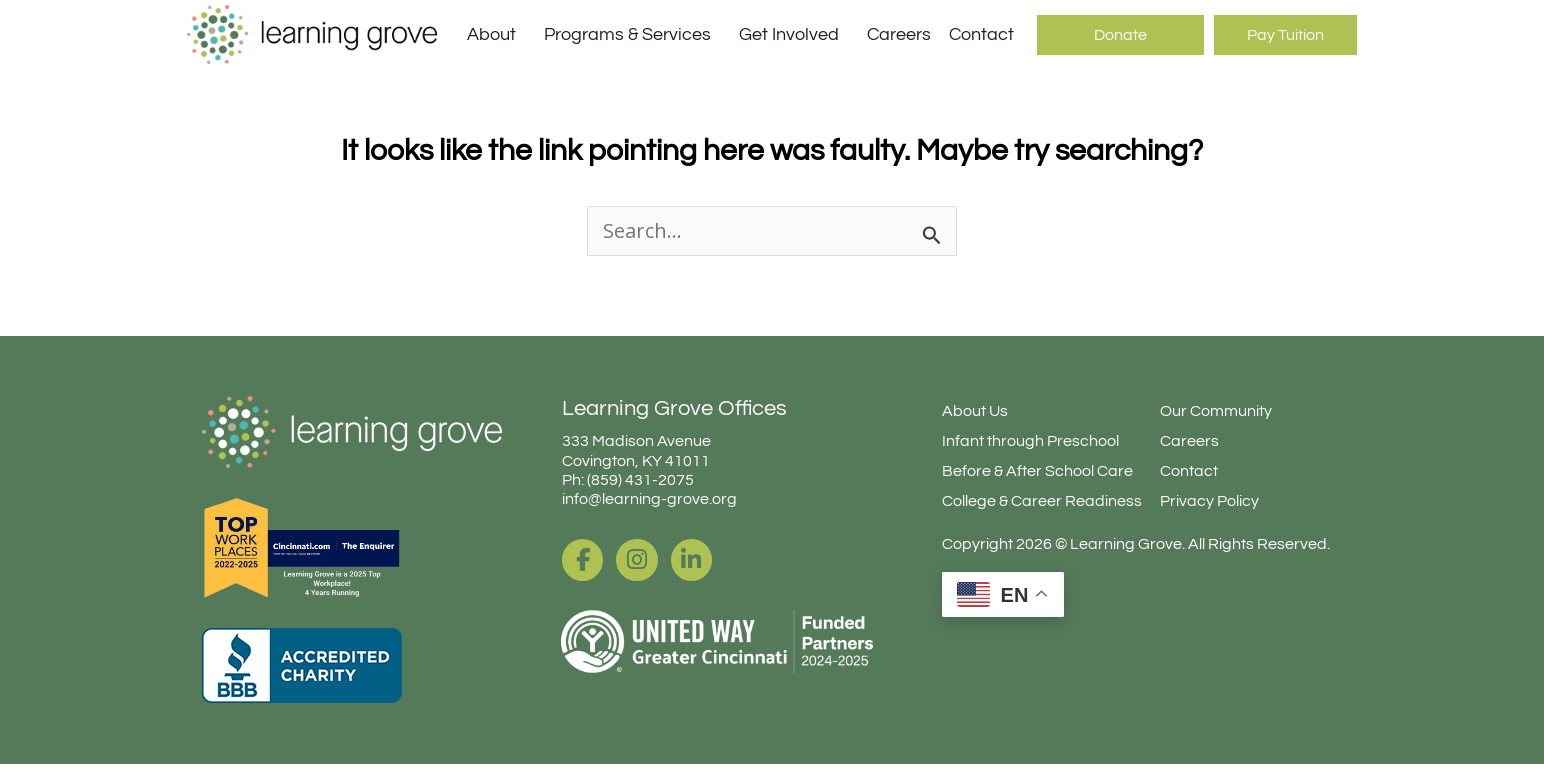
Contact (981, 34)
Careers (899, 34)
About (496, 35)
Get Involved (794, 35)
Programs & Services (632, 35)
